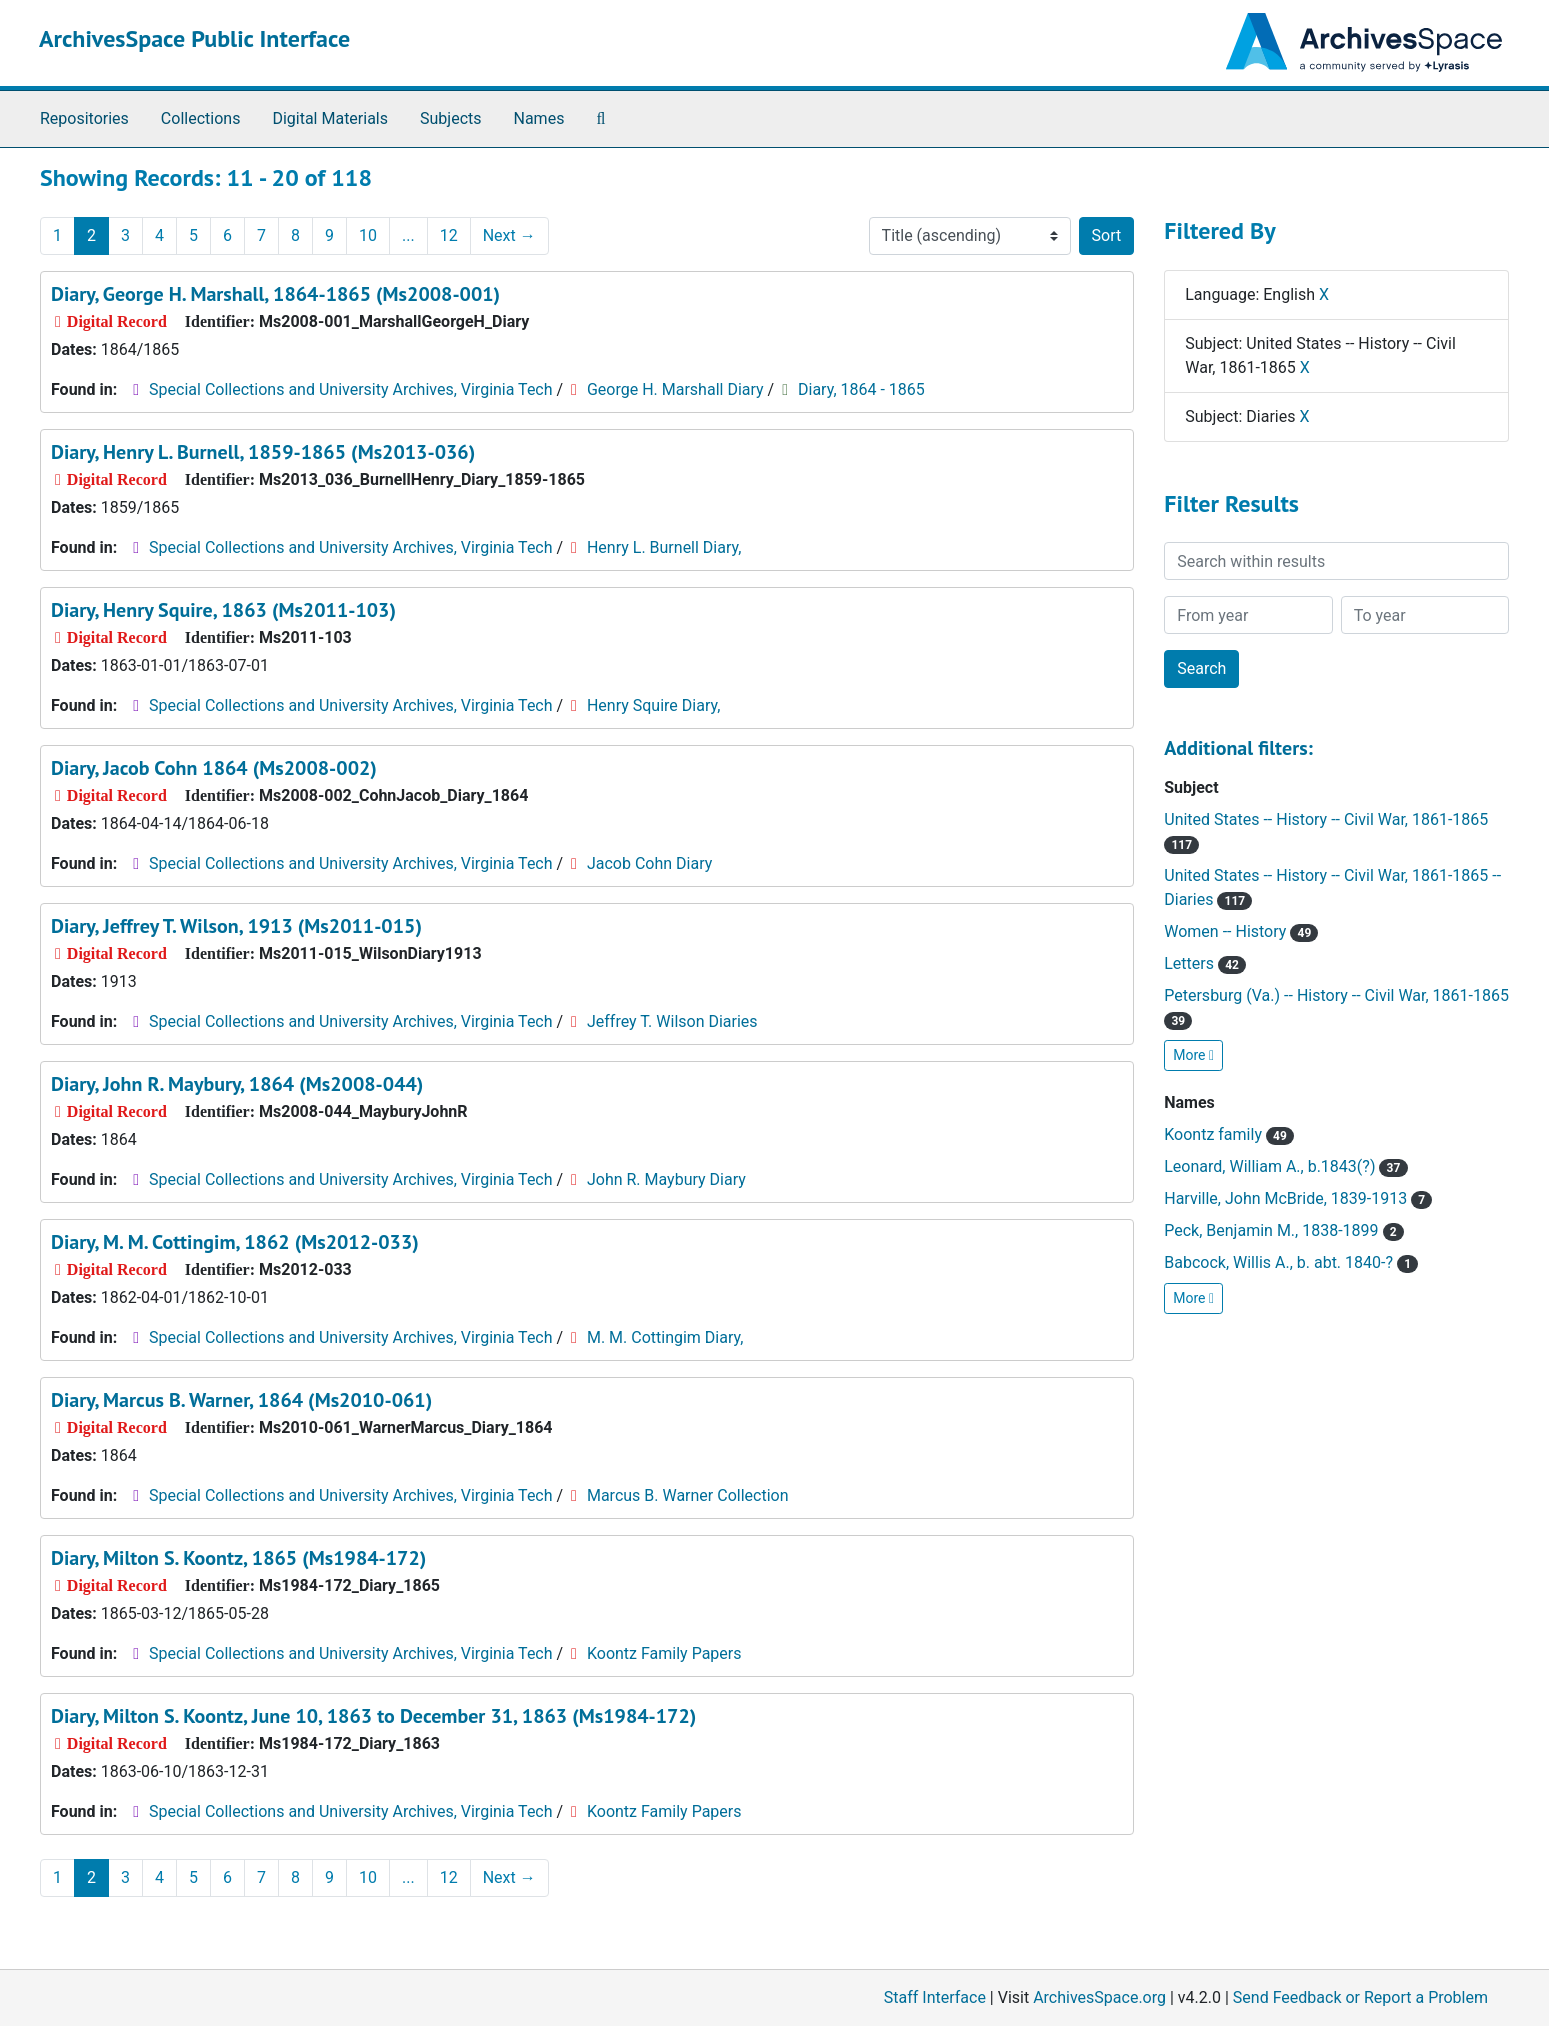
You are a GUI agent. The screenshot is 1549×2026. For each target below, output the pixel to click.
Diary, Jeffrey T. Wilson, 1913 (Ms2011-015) (236, 926)
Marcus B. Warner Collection (688, 1495)
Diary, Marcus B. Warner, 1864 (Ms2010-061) (241, 1400)
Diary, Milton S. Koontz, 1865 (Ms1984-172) (238, 1558)
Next (509, 235)
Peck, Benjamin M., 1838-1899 (1284, 1230)
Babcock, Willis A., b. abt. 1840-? (1291, 1262)
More (1193, 1055)
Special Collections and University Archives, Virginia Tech (350, 389)
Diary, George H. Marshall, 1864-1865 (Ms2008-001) (275, 294)
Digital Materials (330, 118)
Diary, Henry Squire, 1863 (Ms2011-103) (223, 610)
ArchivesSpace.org (1099, 1997)
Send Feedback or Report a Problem (1360, 1997)
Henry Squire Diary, (653, 705)
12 (449, 235)
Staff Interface (935, 1997)
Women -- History (1241, 931)
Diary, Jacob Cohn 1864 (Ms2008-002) (214, 768)
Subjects (450, 118)
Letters (1205, 963)
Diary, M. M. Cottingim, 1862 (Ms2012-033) (235, 1242)
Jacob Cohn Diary (649, 863)
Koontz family (1229, 1134)
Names (539, 118)
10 (368, 235)
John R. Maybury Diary (666, 1179)
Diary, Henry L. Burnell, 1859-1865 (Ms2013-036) (263, 452)
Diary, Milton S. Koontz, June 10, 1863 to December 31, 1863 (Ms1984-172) (373, 1716)
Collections (201, 118)
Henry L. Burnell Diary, (664, 547)
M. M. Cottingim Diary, (665, 1337)
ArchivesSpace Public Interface (194, 38)
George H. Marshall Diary (675, 389)
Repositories (84, 118)
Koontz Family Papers (664, 1653)
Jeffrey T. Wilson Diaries (672, 1021)
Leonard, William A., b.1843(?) (1285, 1166)
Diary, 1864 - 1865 (861, 389)
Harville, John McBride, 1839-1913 (1298, 1198)
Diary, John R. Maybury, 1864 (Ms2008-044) (237, 1084)
